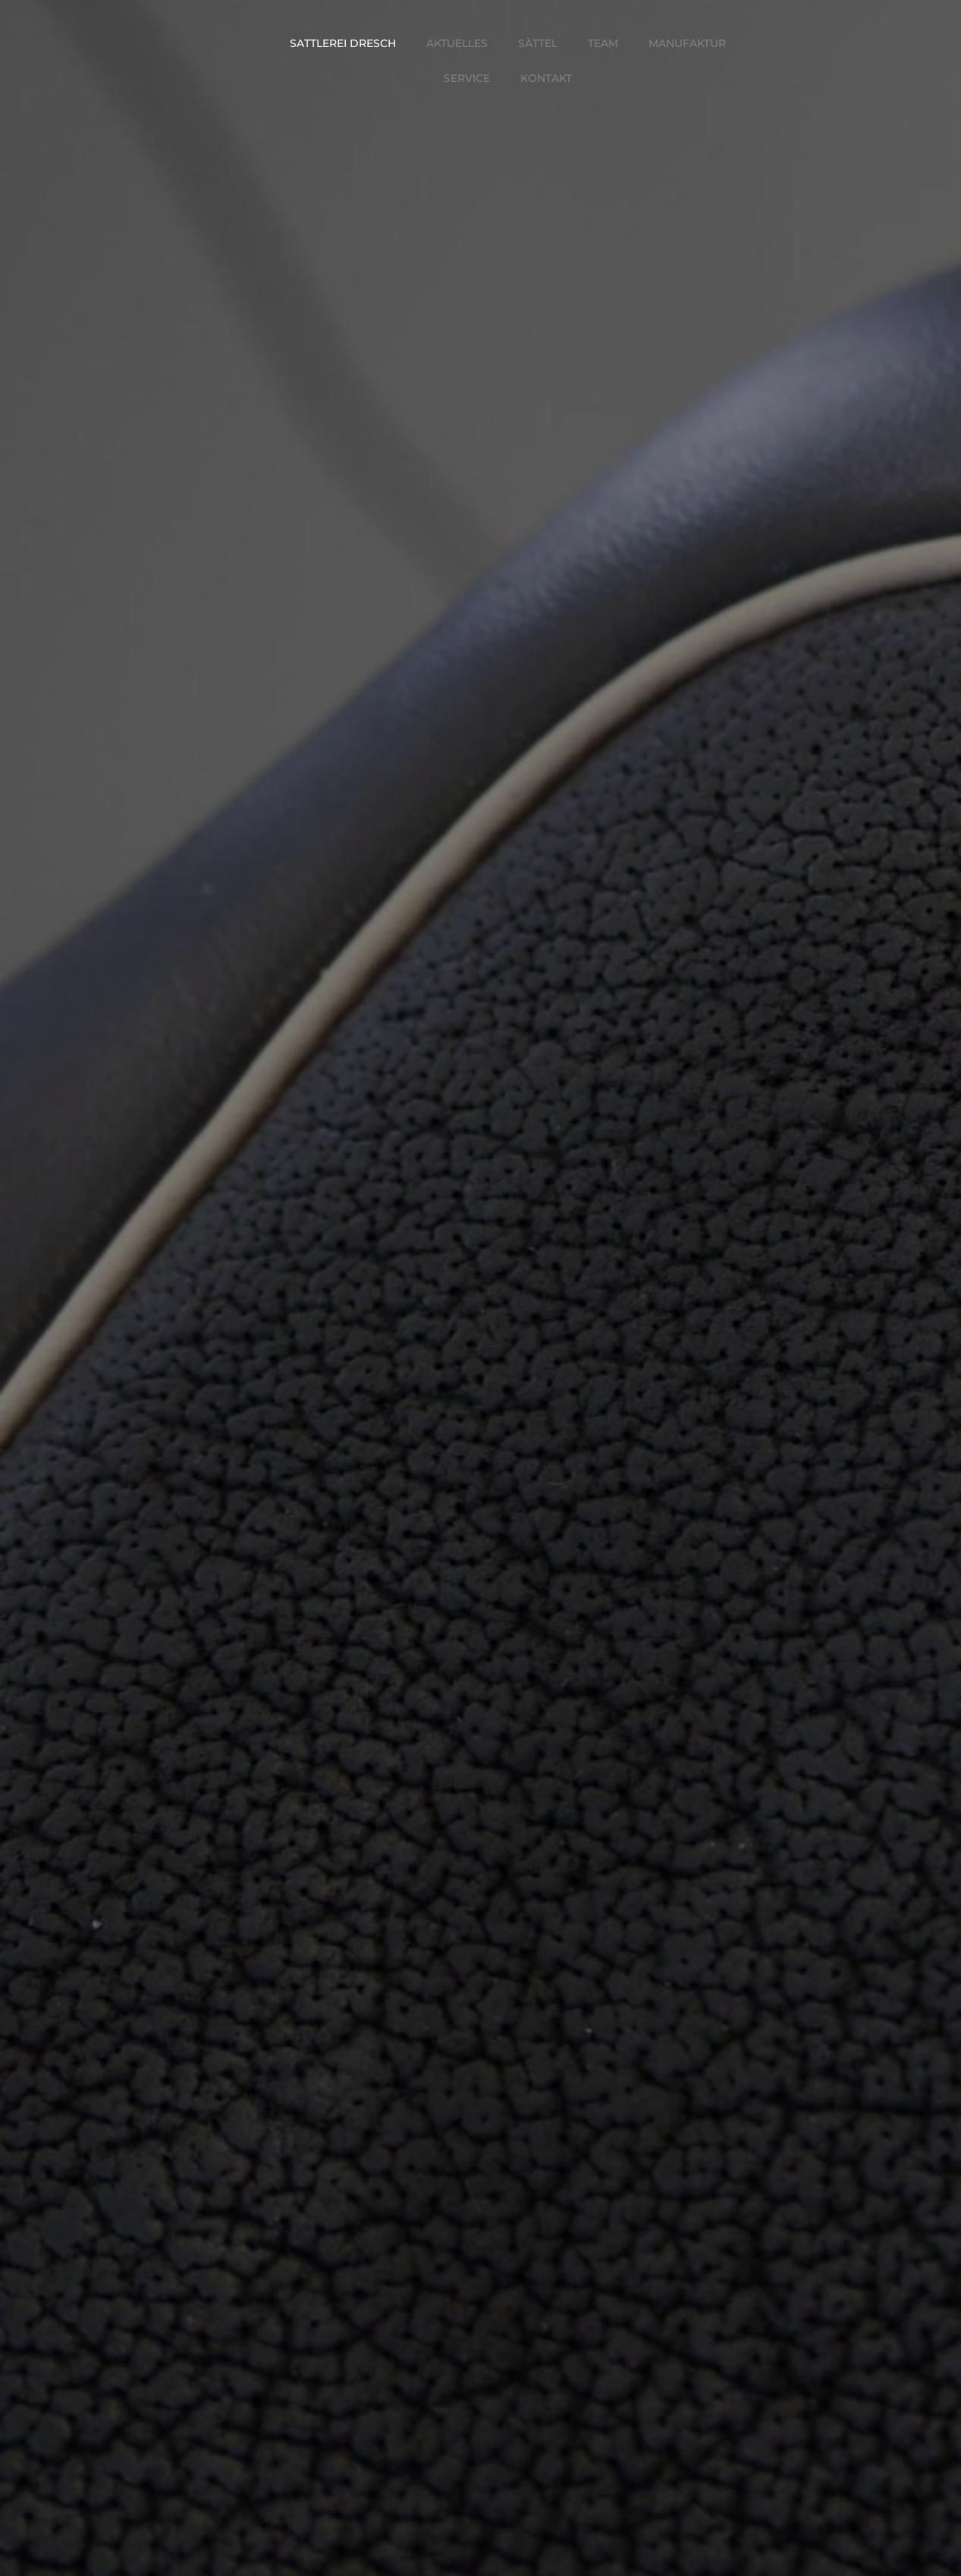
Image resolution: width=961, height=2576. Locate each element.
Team (603, 43)
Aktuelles (457, 43)
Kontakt (546, 78)
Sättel (537, 43)
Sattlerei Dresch (343, 43)
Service (467, 78)
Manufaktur (687, 43)
